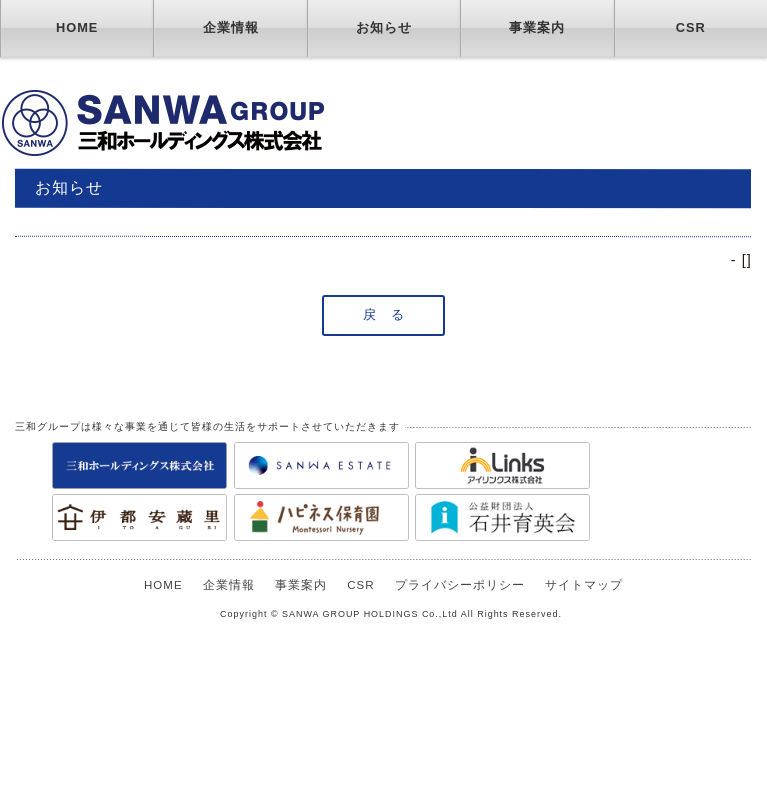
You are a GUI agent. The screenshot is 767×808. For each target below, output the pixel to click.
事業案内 (537, 27)
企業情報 (231, 27)
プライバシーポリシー (460, 585)
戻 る (384, 314)
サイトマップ (584, 585)
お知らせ (384, 27)
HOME (77, 27)
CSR (691, 27)
